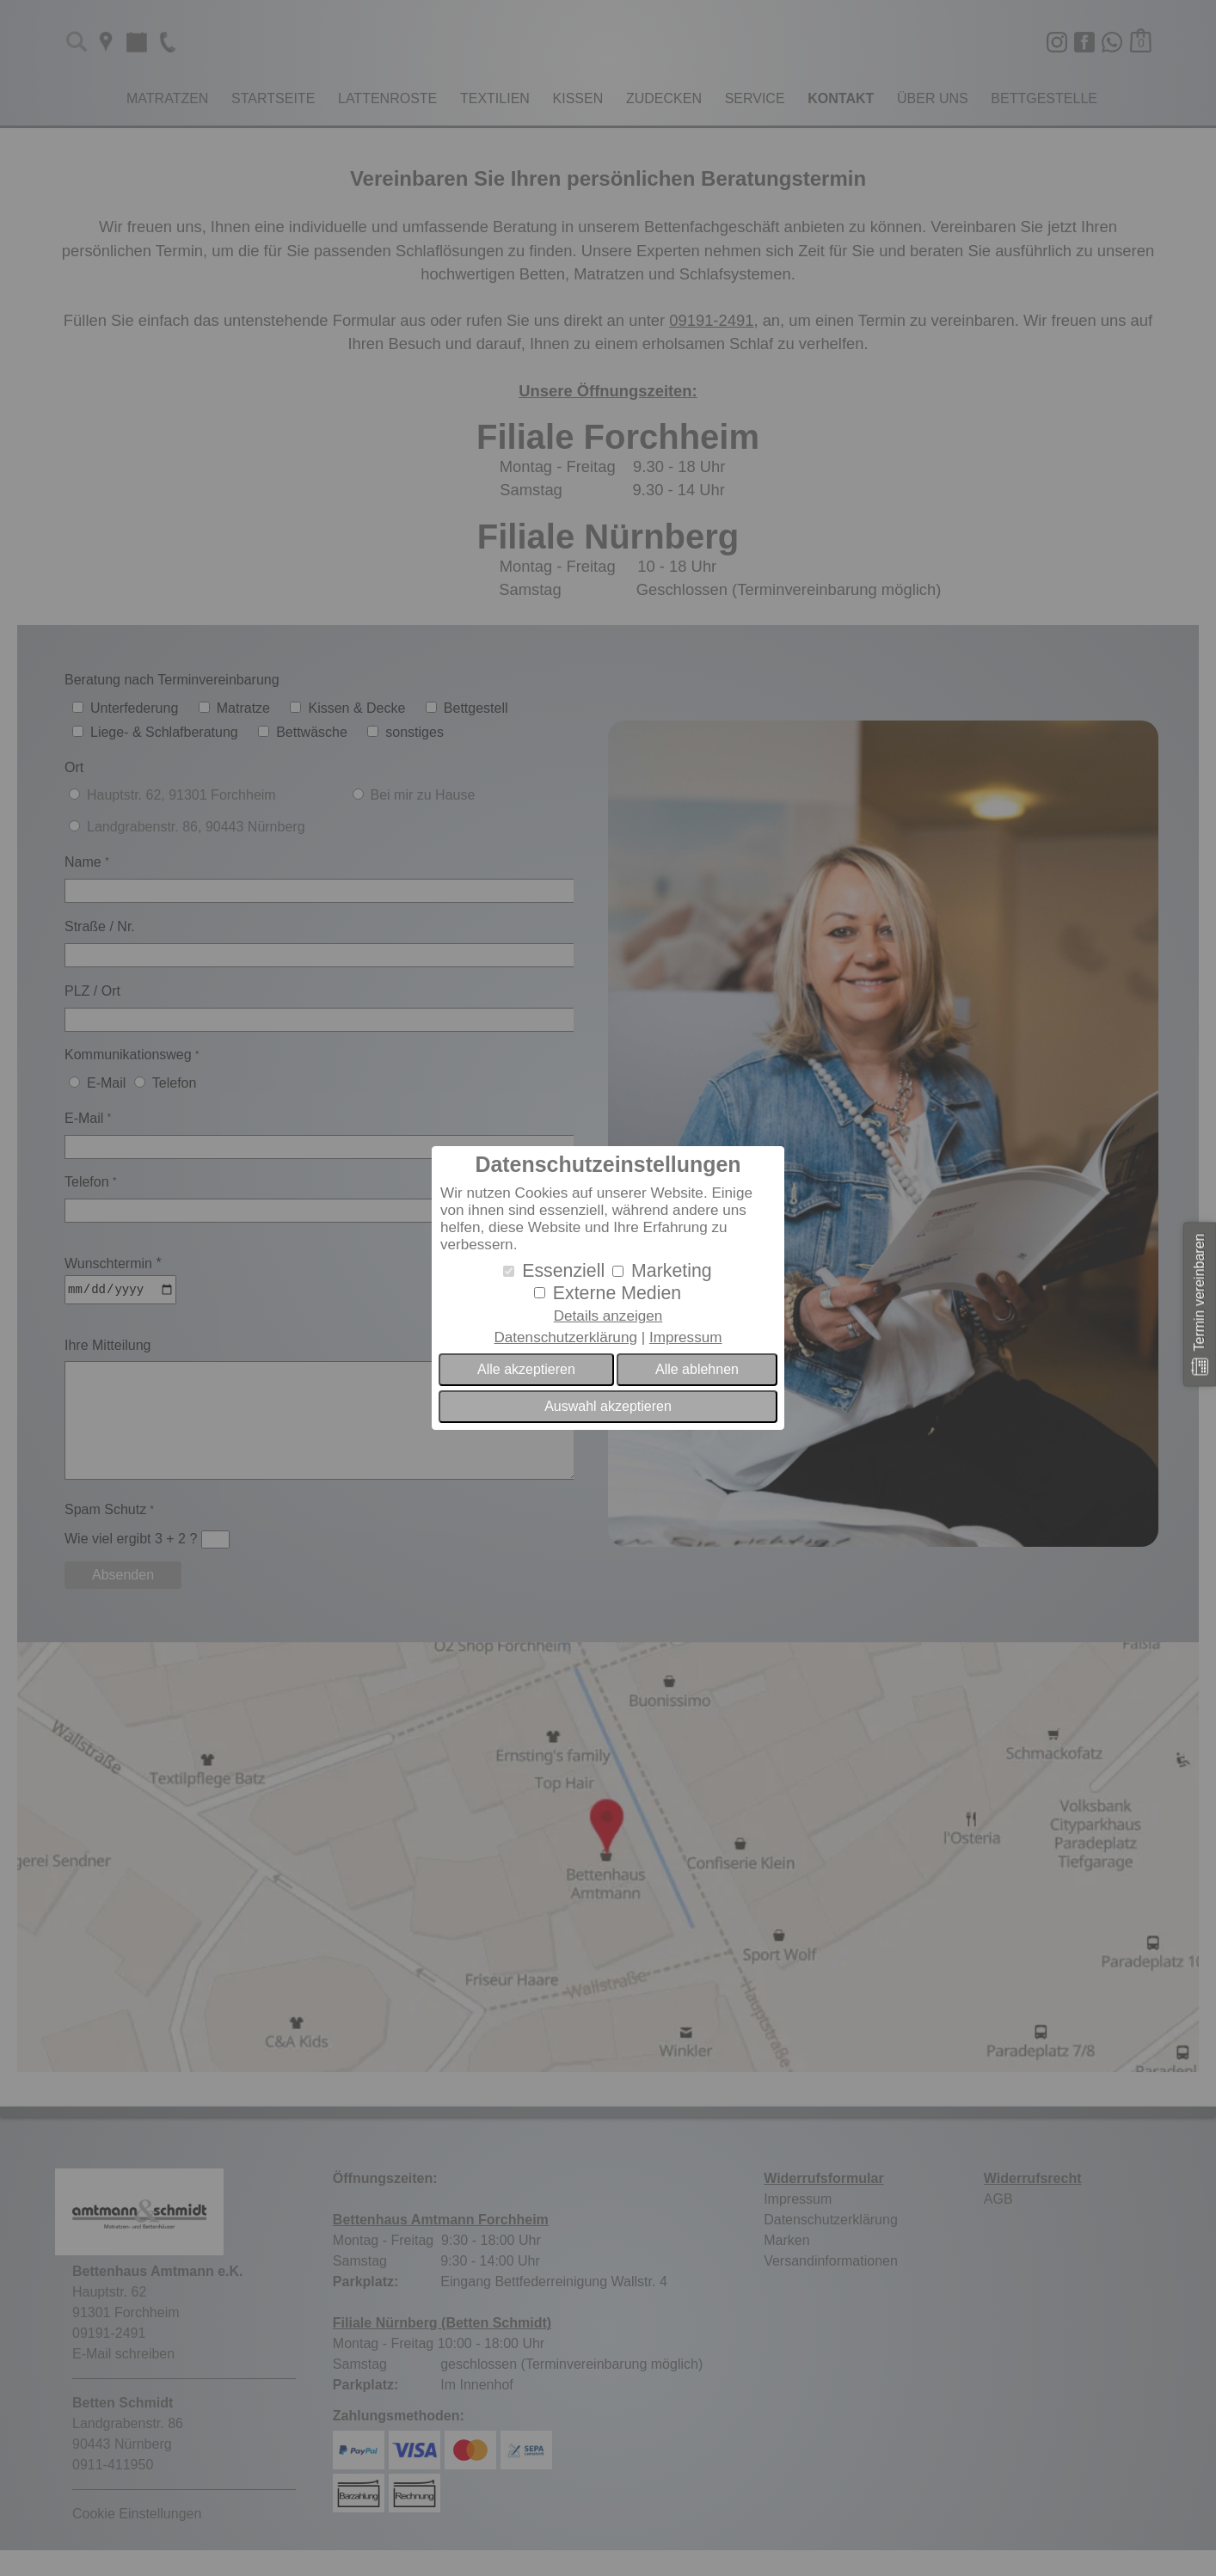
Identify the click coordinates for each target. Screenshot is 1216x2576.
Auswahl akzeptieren (608, 1406)
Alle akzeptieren (526, 1369)
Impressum (685, 1337)
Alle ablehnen (697, 1369)
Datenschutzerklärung (565, 1337)
